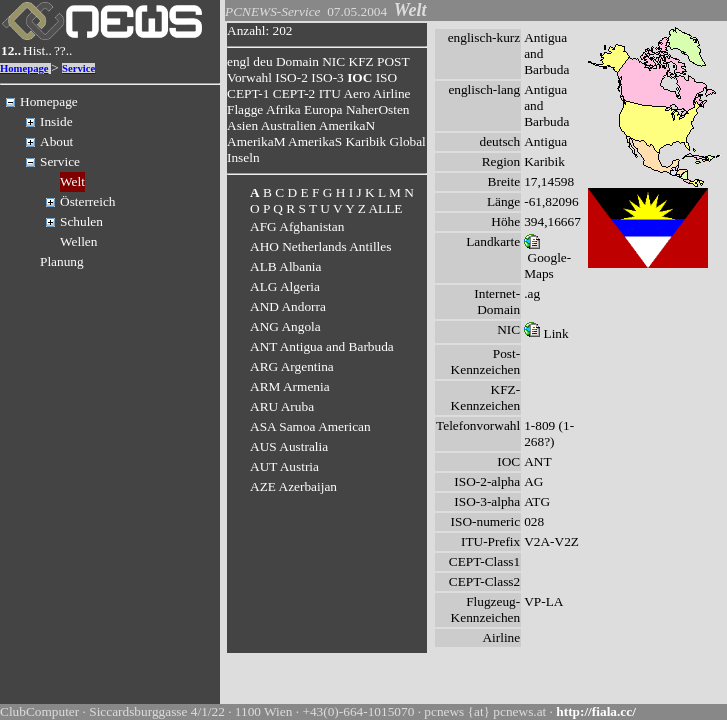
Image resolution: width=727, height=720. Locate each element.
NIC (333, 61)
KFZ (361, 61)
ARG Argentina (292, 366)
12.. (11, 50)
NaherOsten (378, 109)
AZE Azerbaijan (293, 486)
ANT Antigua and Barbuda (322, 346)
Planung (62, 261)
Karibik (365, 141)
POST (393, 61)
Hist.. (37, 50)
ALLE (385, 208)
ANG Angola (285, 326)
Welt (72, 181)
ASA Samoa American (310, 426)
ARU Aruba (282, 406)
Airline (392, 93)
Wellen (78, 241)
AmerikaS (315, 141)
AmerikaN (347, 125)
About (56, 141)
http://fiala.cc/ (596, 711)
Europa (323, 109)
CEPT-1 (248, 93)
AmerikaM (256, 141)
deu (262, 61)
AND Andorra (288, 306)
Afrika (283, 109)
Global (408, 141)
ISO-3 (327, 77)
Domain (297, 61)
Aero (356, 93)
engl (238, 61)
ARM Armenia (290, 386)
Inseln (243, 157)
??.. (63, 50)
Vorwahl (249, 77)
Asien (242, 125)
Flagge (245, 109)
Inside (56, 121)
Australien (289, 125)
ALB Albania (285, 266)
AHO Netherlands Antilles (320, 246)
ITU (330, 93)
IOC (359, 77)
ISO (386, 77)
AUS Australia (289, 446)
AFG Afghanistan (297, 226)
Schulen (81, 221)
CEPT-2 (294, 93)
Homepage (24, 68)
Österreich (88, 201)
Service (78, 68)
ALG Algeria (285, 286)
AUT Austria (284, 466)
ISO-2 (291, 77)
